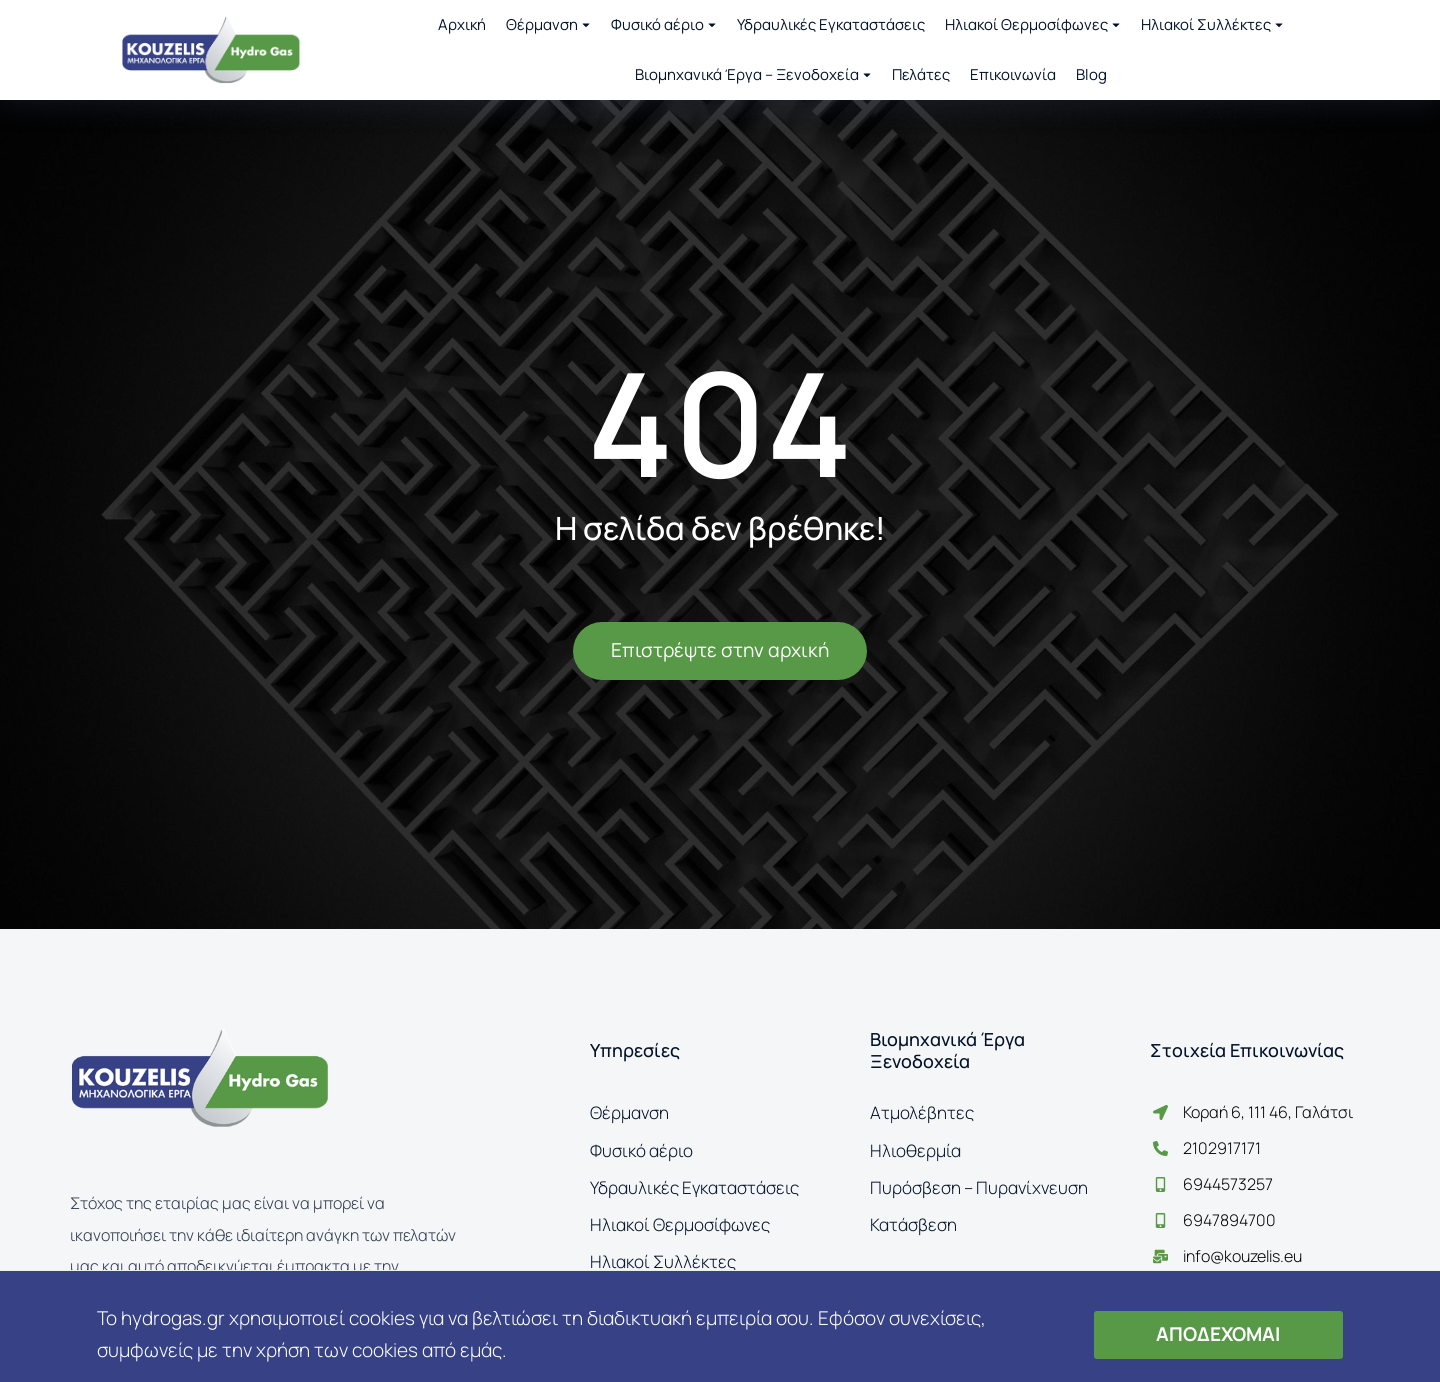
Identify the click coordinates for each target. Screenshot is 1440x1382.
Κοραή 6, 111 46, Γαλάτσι (1268, 1112)
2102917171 (1222, 1148)
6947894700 (1229, 1220)
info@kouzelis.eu (1242, 1256)
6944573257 (1228, 1184)
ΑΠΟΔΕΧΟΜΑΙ (1218, 1334)
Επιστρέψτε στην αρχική (720, 650)
